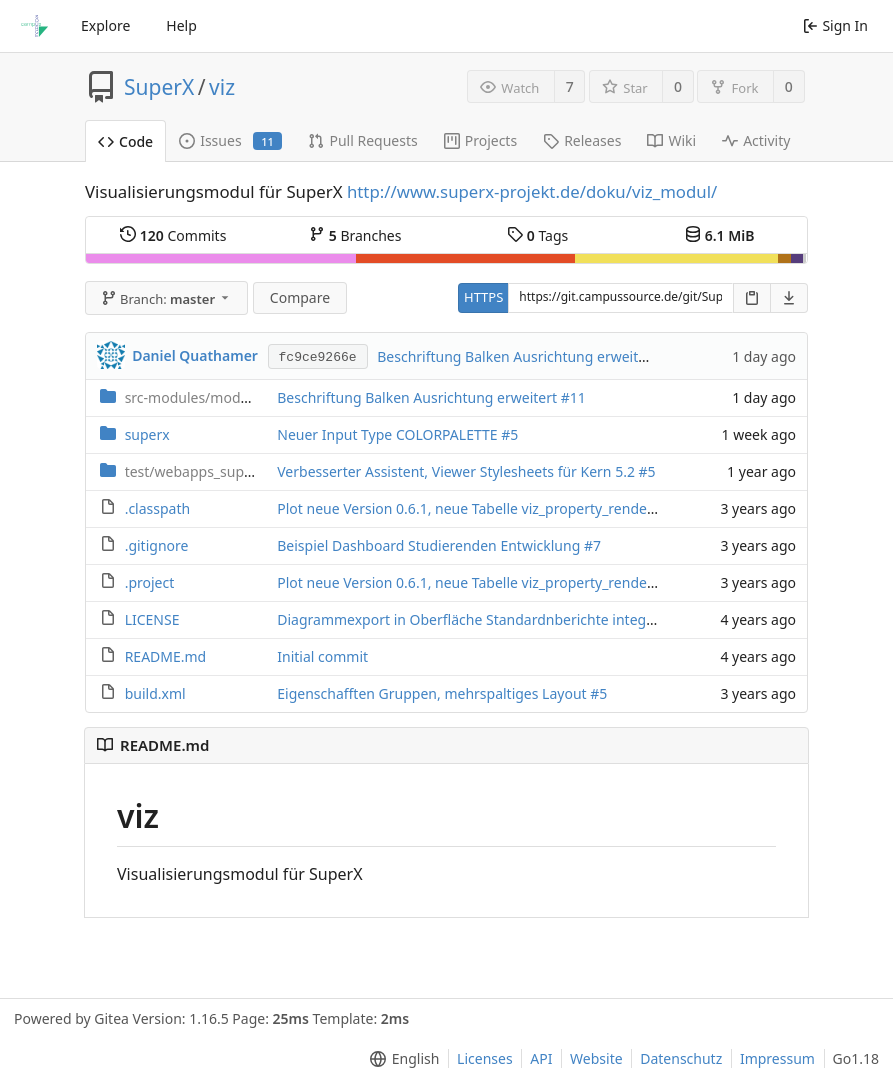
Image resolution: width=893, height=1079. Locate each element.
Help (181, 25)
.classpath (158, 508)
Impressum (777, 1058)
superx (147, 434)
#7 (592, 545)
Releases (582, 140)
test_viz (222, 471)
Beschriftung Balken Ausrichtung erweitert (518, 356)
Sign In (835, 25)
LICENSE (152, 619)
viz (222, 87)
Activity (756, 140)
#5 (509, 434)
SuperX (159, 87)
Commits (173, 235)
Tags (537, 235)
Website (596, 1058)
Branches (355, 235)
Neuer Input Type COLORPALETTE (389, 434)
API (541, 1058)
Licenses (485, 1058)
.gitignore (157, 545)
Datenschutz (681, 1058)
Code (125, 141)
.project (150, 582)
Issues (230, 140)
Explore (105, 25)
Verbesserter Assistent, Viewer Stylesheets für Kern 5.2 (457, 471)
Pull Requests (362, 140)
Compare (300, 297)
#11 (573, 397)
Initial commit (322, 656)
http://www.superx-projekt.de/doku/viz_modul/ (532, 191)
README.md (166, 656)
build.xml (155, 693)
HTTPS (483, 297)
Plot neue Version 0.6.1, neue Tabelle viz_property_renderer (473, 508)
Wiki (671, 140)
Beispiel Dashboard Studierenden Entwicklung (430, 545)
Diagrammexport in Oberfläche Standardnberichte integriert (477, 619)
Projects (480, 140)
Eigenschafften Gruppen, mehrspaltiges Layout (433, 693)
